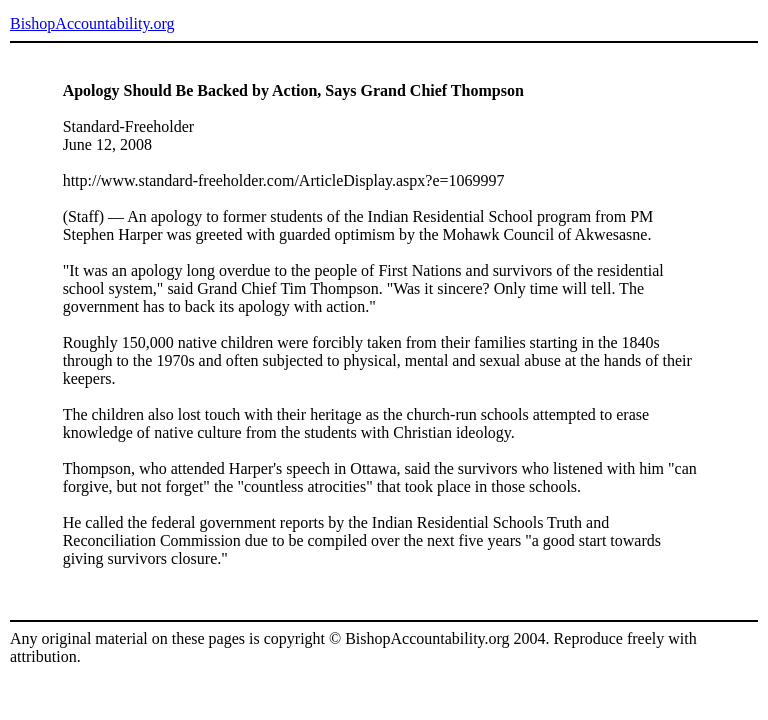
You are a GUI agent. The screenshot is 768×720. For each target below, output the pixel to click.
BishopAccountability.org (92, 23)
